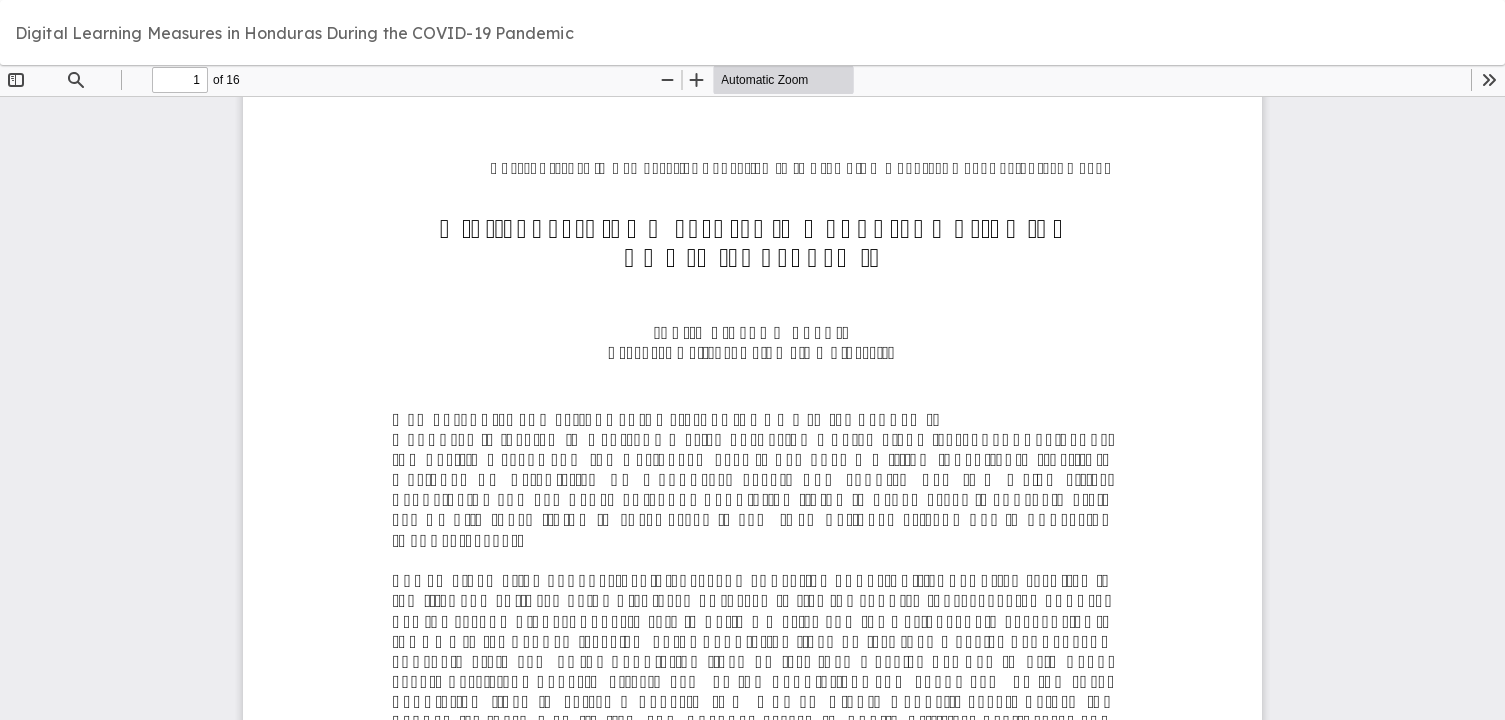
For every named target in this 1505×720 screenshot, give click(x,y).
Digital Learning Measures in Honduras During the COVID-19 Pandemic (294, 33)
